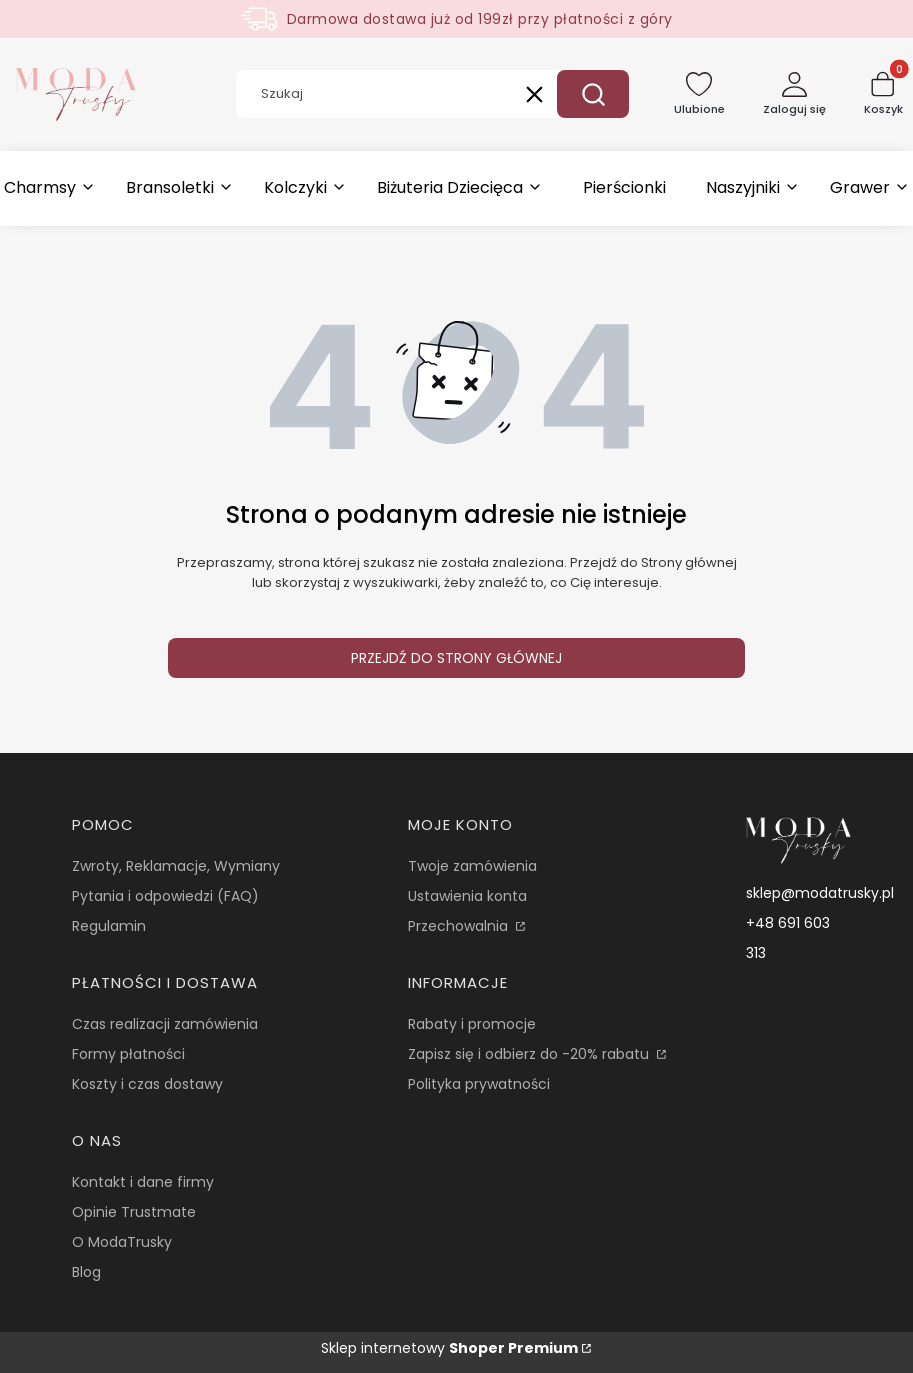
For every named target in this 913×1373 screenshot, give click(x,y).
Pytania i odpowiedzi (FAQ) (165, 896)
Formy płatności (128, 1054)
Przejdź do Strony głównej (456, 658)
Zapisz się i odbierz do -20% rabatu (530, 1054)
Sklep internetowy (449, 1348)
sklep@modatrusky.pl (820, 893)
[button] (593, 94)
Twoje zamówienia (472, 866)
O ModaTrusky (122, 1242)
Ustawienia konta (467, 896)
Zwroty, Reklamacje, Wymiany (176, 866)
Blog (86, 1272)
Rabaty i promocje (472, 1024)
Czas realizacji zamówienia (165, 1024)
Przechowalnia (460, 926)
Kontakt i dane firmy (143, 1182)
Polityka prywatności (479, 1084)
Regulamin (109, 926)
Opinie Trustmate (134, 1212)
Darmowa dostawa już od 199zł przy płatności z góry (480, 19)
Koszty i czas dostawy (147, 1084)
